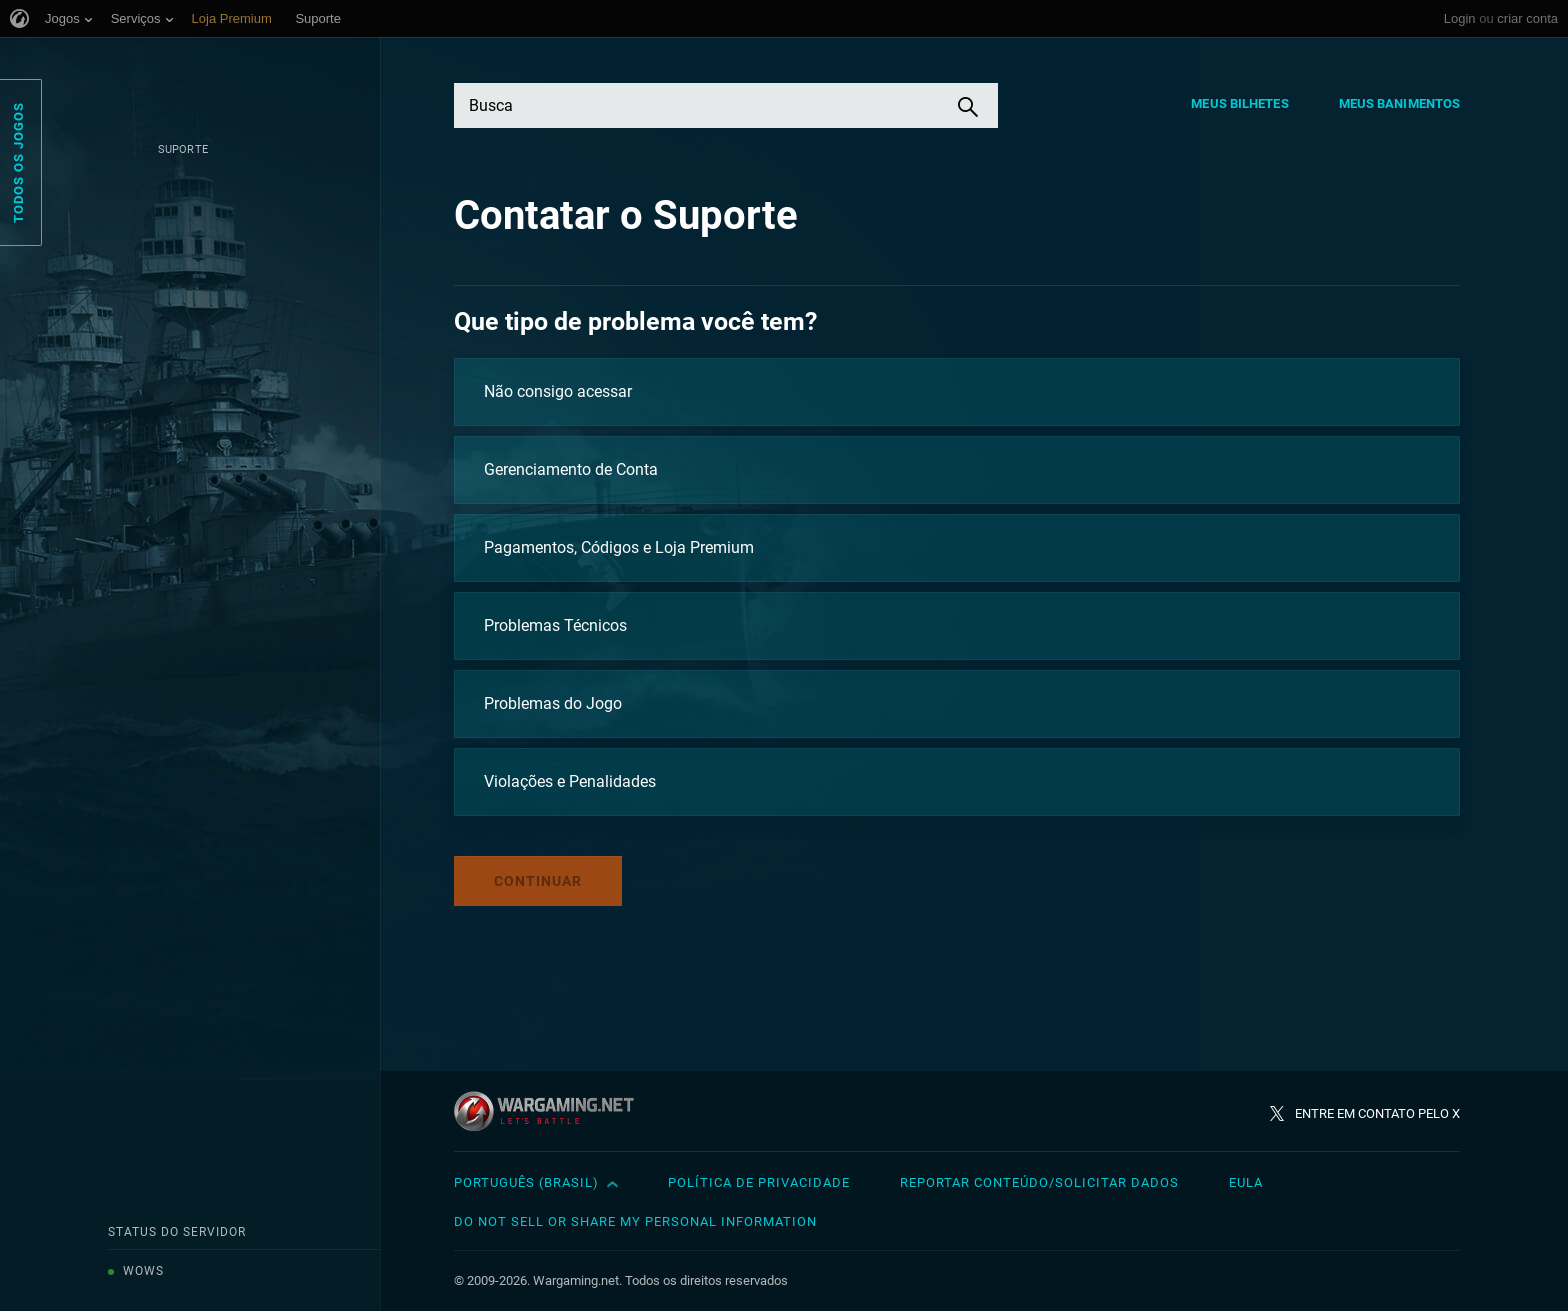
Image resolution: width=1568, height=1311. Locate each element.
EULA (1246, 1182)
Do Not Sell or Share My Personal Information (635, 1221)
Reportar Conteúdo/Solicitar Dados (1039, 1182)
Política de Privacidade (759, 1182)
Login (1460, 18)
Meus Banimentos (1400, 103)
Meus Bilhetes (1239, 103)
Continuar (538, 881)
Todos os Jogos (18, 162)
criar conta (1527, 18)
